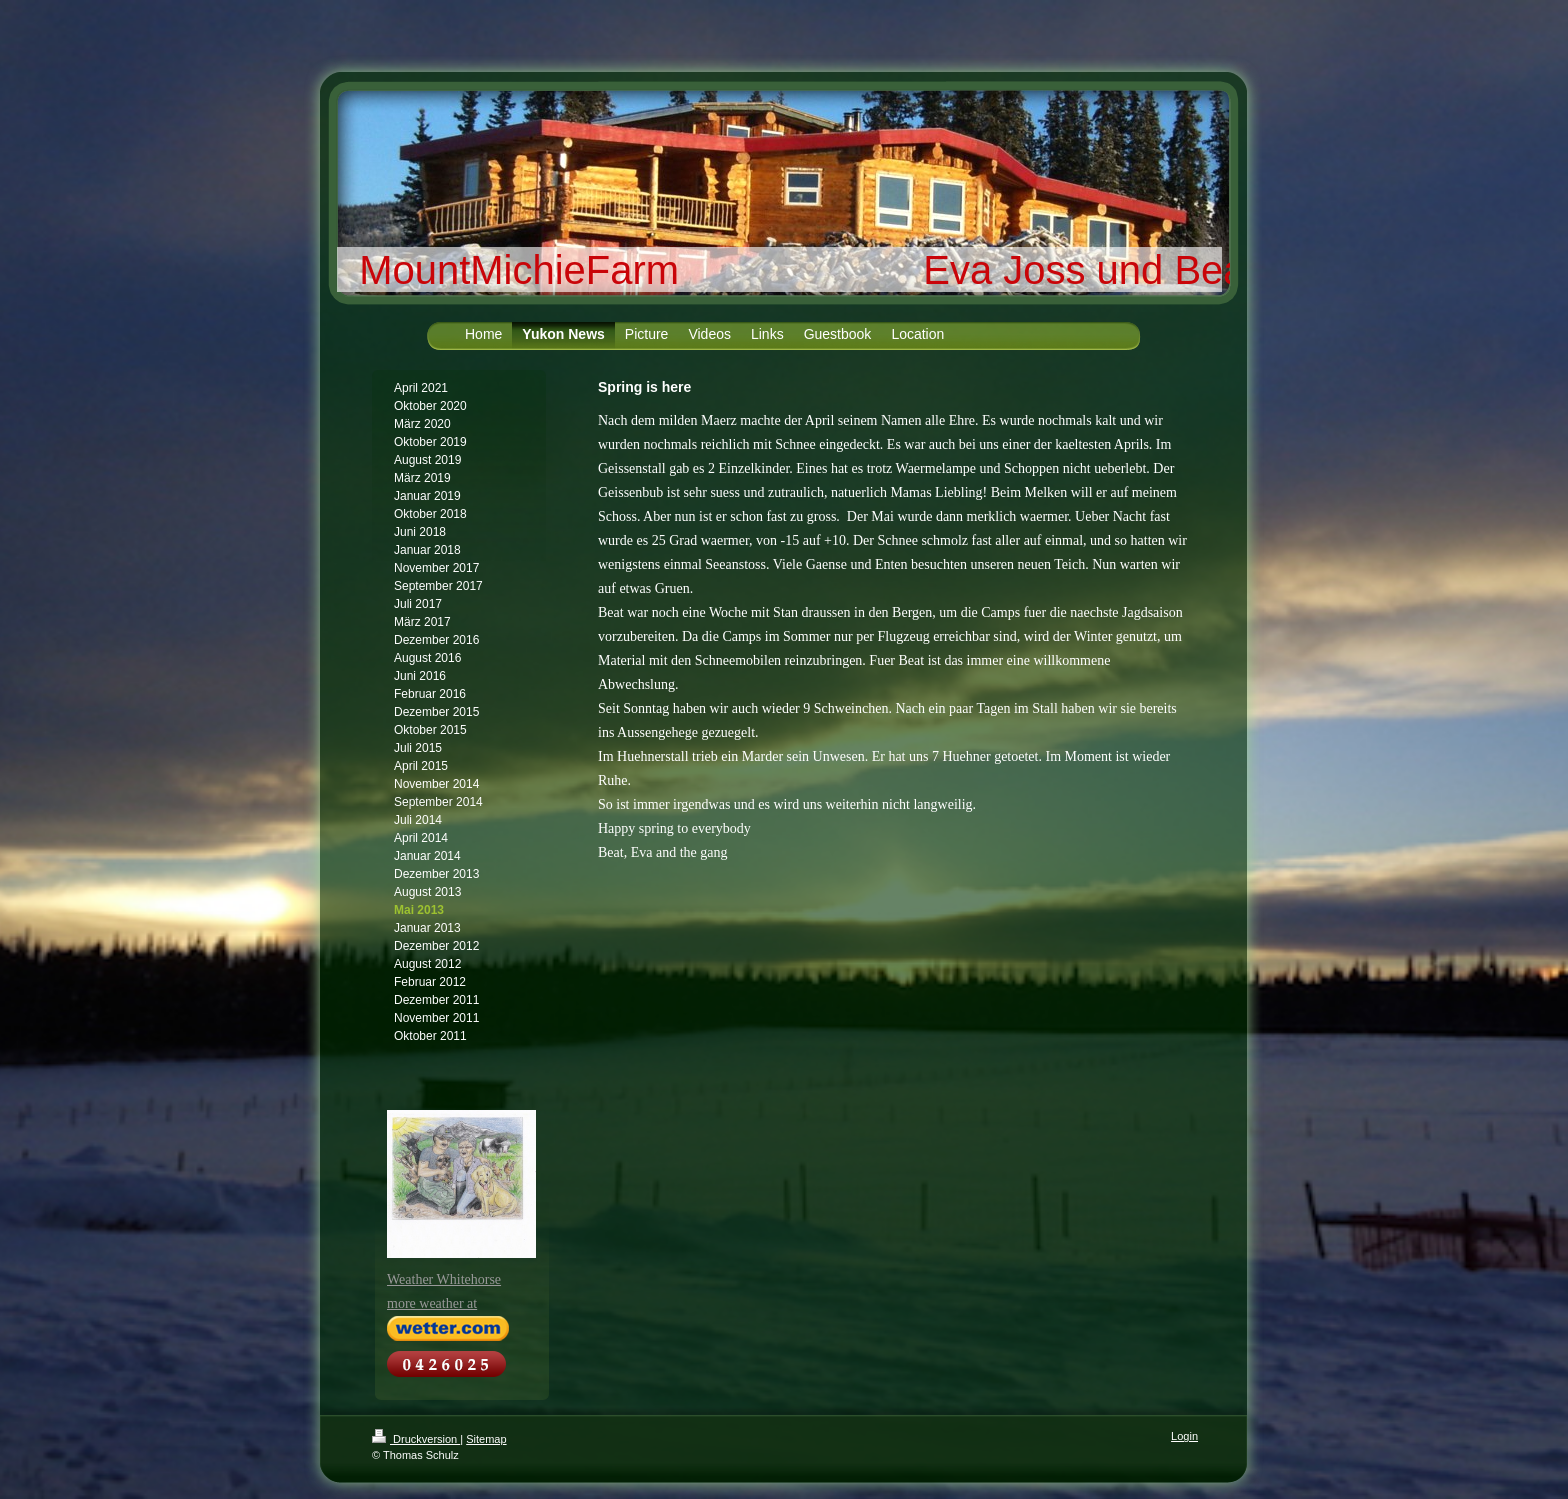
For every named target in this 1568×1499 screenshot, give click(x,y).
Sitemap (486, 1439)
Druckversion (416, 1439)
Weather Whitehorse (444, 1279)
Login (1184, 1436)
